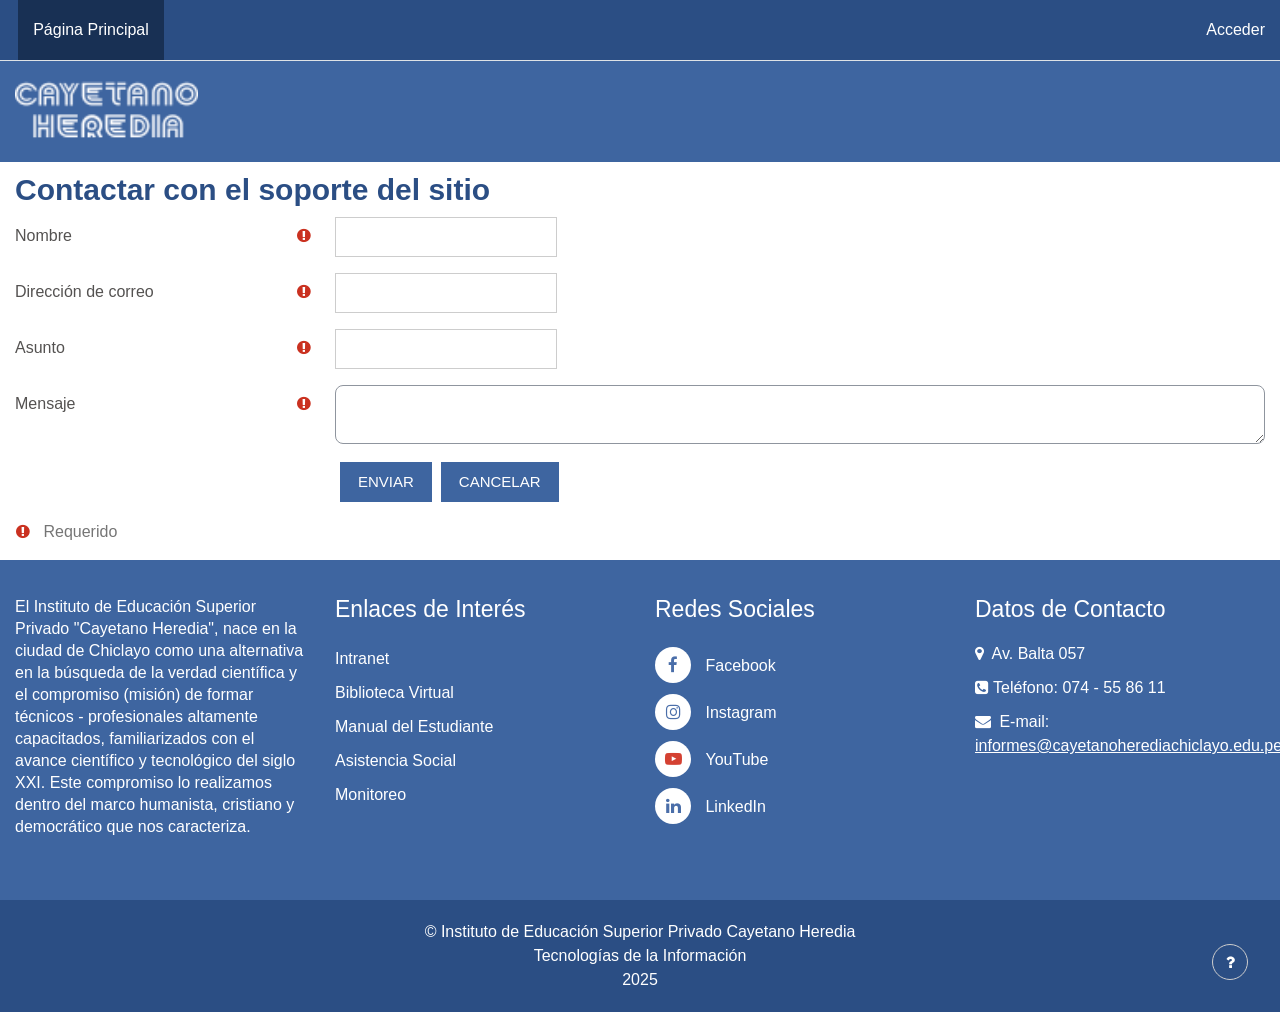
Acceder (1235, 29)
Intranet (362, 658)
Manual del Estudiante (414, 726)
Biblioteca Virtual (394, 692)
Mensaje (45, 403)
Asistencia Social (395, 760)
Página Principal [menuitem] (91, 29)
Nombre (43, 235)
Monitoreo (370, 794)
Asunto (40, 347)
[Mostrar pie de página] (1230, 962)
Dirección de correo (84, 291)
